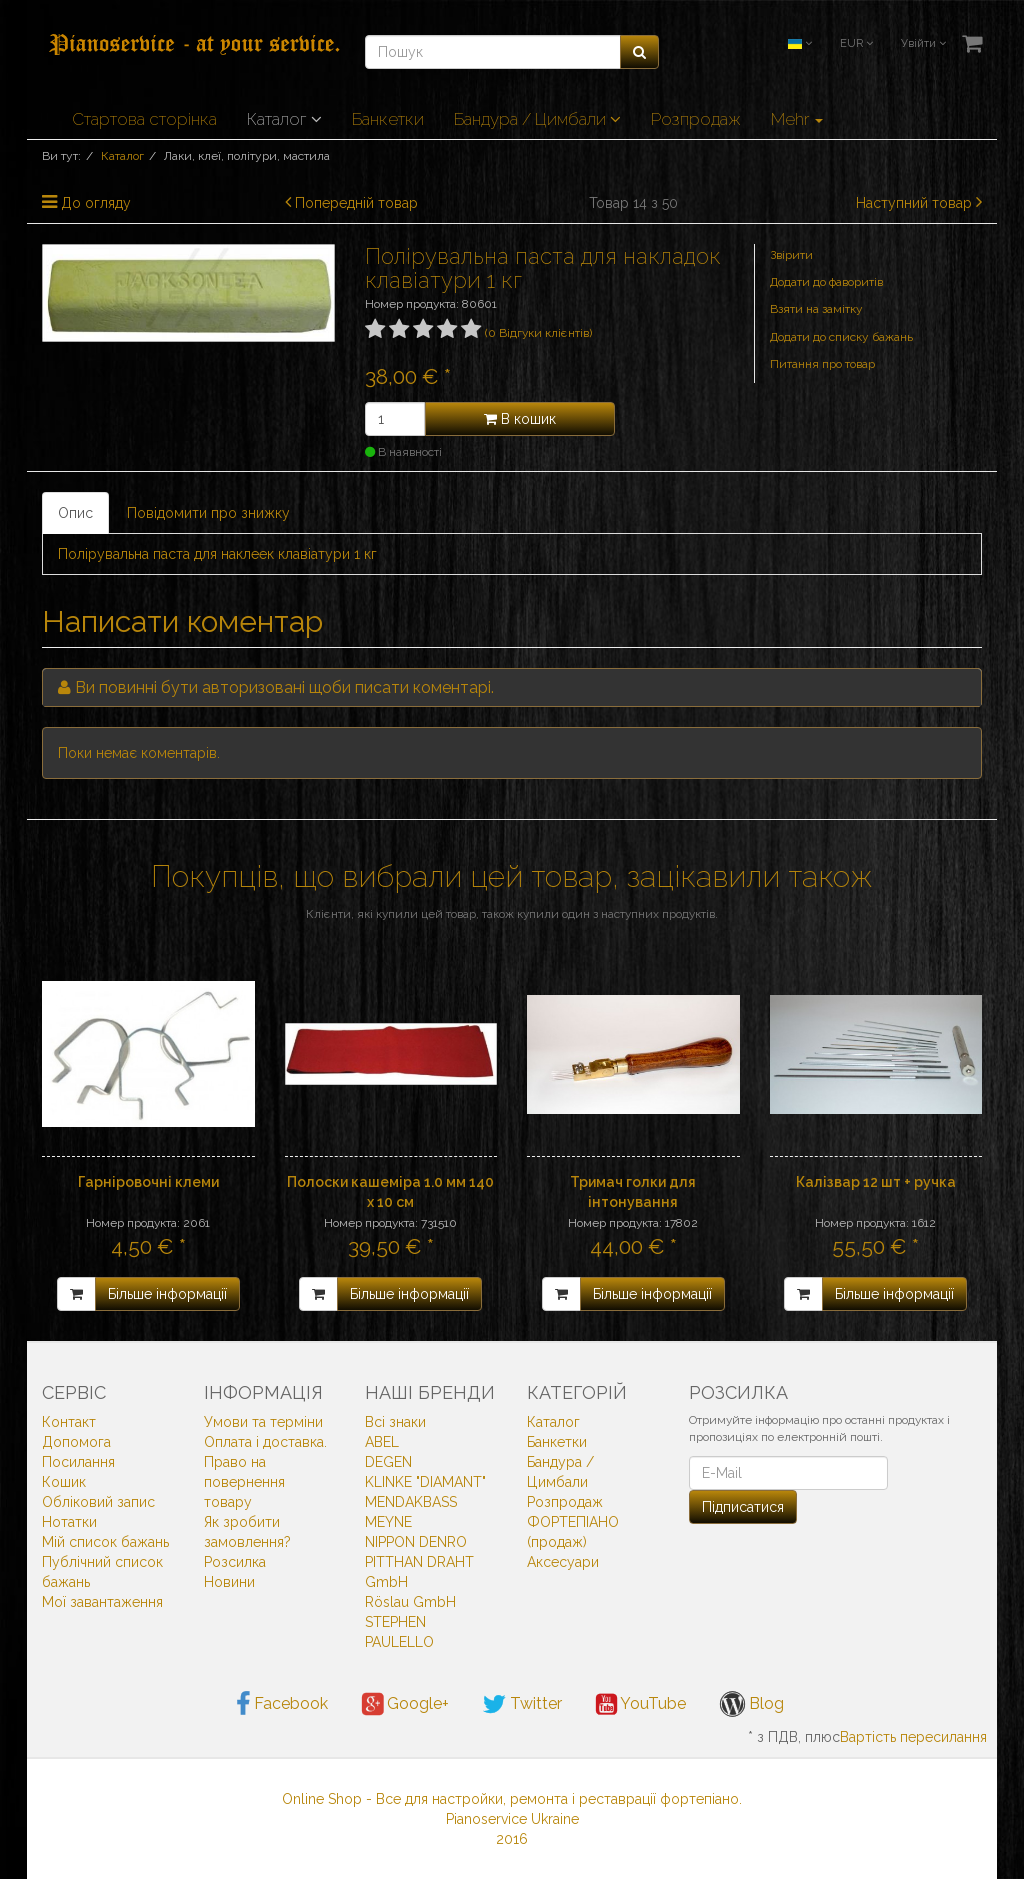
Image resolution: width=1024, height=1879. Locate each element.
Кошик (64, 1482)
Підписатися (743, 1507)
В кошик (520, 419)
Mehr (797, 119)
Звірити (791, 255)
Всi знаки (395, 1422)
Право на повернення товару (244, 1482)
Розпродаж (696, 119)
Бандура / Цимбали (537, 119)
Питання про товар (822, 364)
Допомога (76, 1442)
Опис (75, 513)
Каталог (284, 119)
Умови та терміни (263, 1422)
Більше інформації (167, 1294)
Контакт (69, 1422)
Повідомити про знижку (208, 513)
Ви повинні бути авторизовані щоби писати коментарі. (284, 687)
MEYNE (388, 1522)
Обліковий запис (98, 1502)
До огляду (96, 203)
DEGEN (388, 1462)
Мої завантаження (102, 1602)
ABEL (382, 1442)
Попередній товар (356, 203)
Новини (229, 1582)
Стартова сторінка (144, 119)
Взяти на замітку (816, 309)
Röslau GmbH (410, 1602)
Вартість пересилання (913, 1737)
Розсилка (235, 1562)
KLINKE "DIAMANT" (425, 1482)
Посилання (78, 1462)
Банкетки (388, 119)
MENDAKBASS (411, 1502)
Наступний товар (914, 203)
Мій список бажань (105, 1542)
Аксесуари (563, 1562)
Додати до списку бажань (841, 337)
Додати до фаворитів (826, 282)
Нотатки (69, 1522)
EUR (856, 43)
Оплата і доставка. (265, 1442)
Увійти (923, 43)
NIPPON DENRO (416, 1542)
